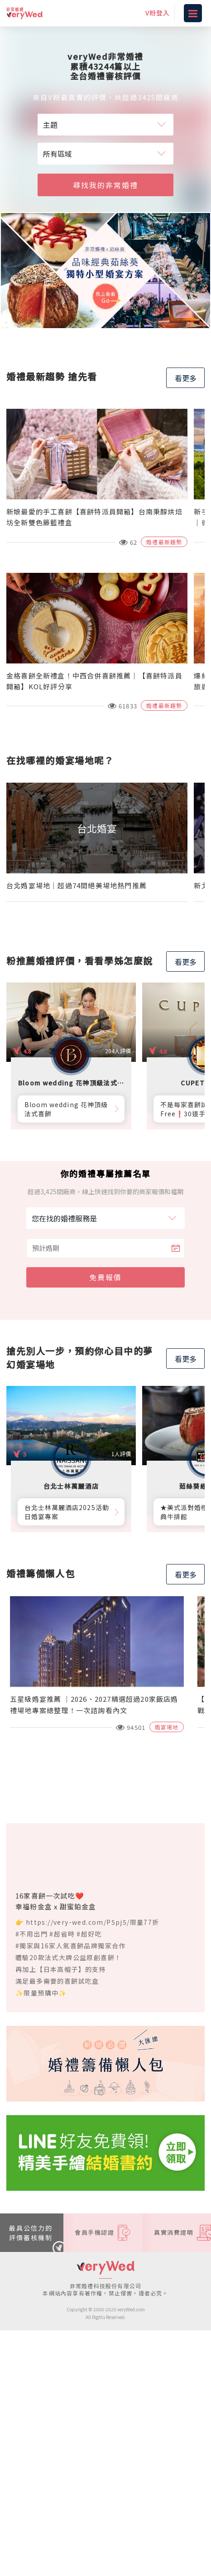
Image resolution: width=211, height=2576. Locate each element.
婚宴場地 (167, 1727)
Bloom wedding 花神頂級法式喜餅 (66, 1109)
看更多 (186, 378)
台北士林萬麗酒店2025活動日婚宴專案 (66, 1512)
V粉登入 (157, 12)
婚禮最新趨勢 (164, 542)
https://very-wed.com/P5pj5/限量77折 (92, 1922)
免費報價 (105, 1277)
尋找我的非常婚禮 (105, 184)
